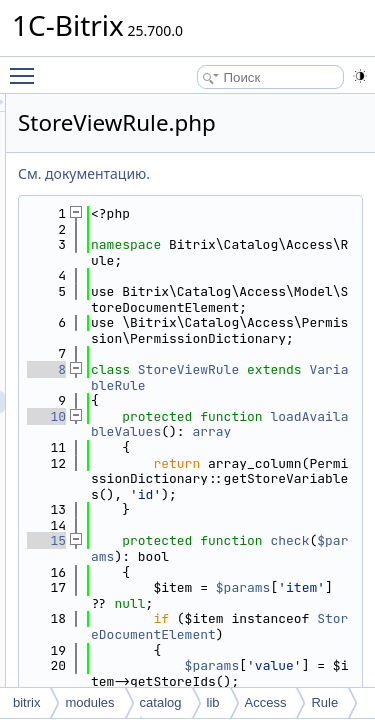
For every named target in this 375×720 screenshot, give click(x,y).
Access (266, 702)
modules (89, 702)
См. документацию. (197, 173)
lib (213, 702)
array (301, 525)
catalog (161, 702)
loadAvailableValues (274, 517)
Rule (324, 702)
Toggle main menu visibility (27, 67)
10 (159, 494)
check (262, 681)
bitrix (26, 702)
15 (159, 665)
